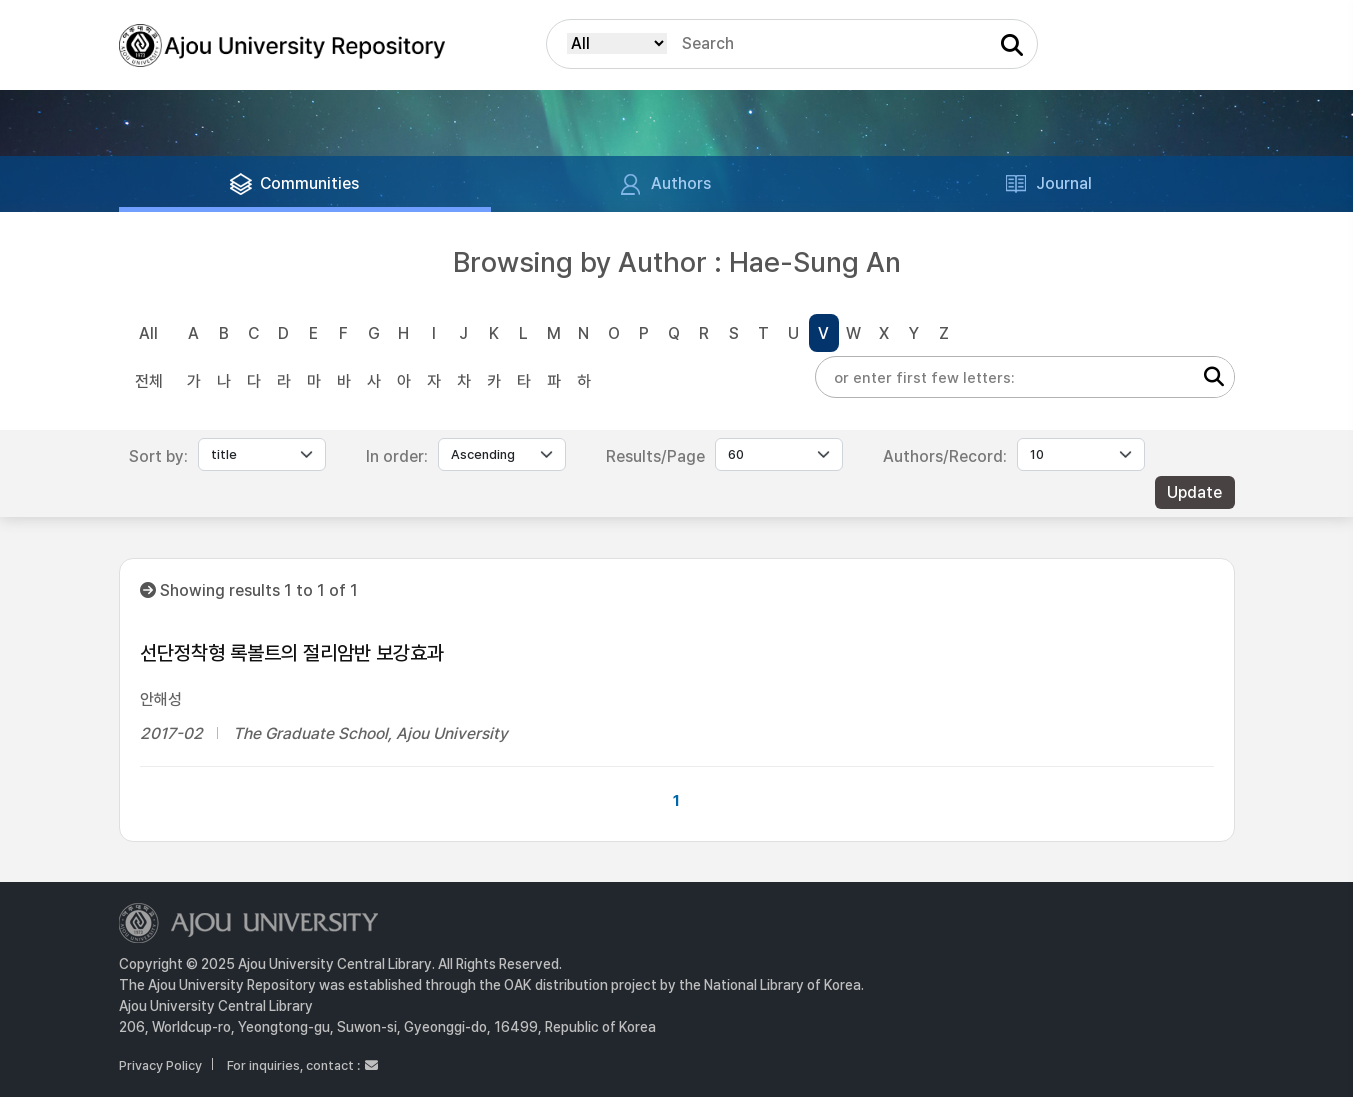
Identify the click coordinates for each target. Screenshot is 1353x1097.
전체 (149, 381)
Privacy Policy (160, 1065)
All (148, 333)
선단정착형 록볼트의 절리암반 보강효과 (292, 653)
